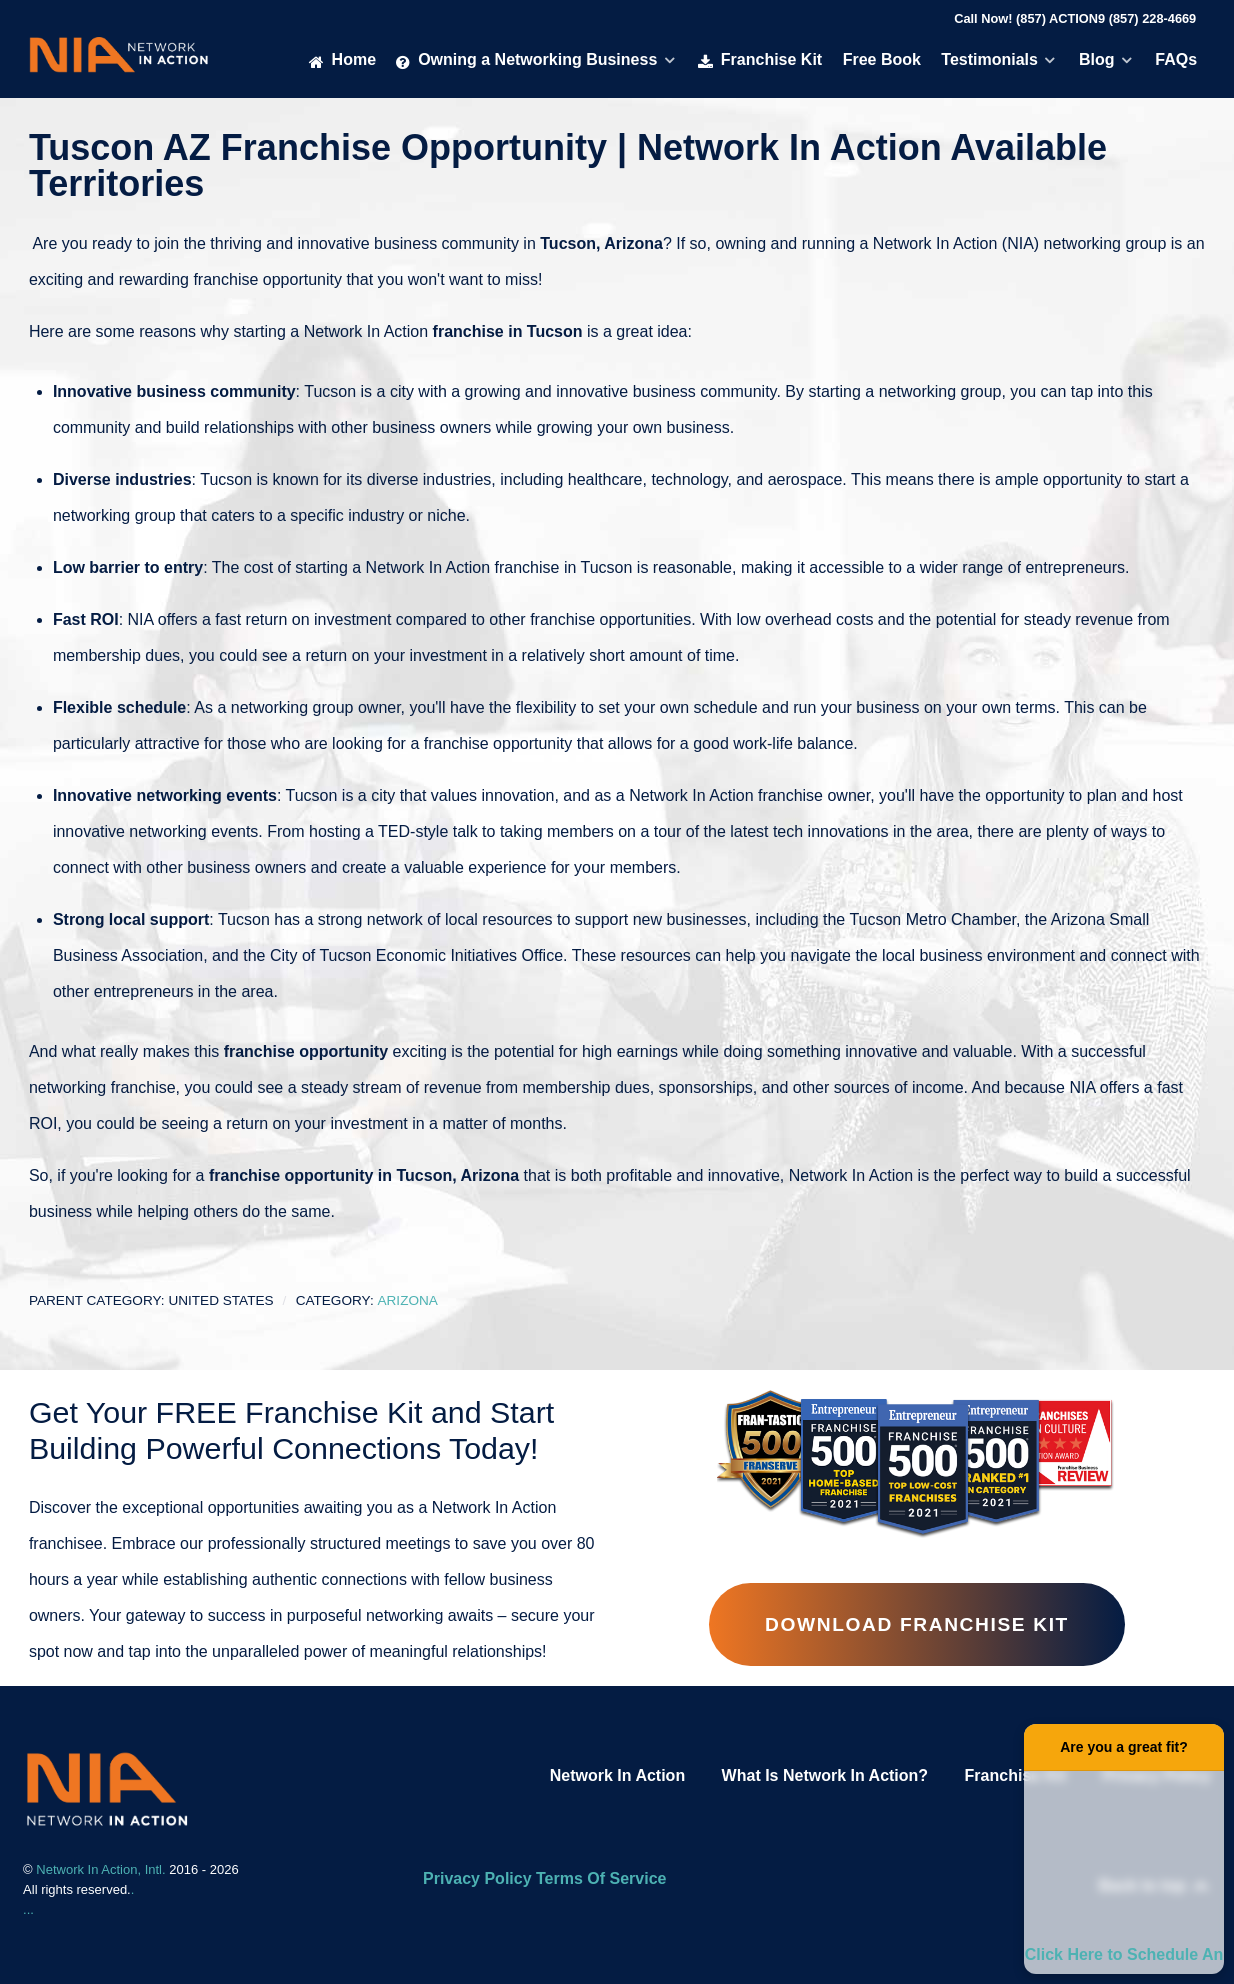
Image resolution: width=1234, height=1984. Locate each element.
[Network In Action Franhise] (107, 1787)
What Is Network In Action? (825, 1775)
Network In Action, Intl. (102, 1869)
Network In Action (617, 1775)
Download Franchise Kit (917, 1624)
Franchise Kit (1015, 1775)
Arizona (407, 1300)
